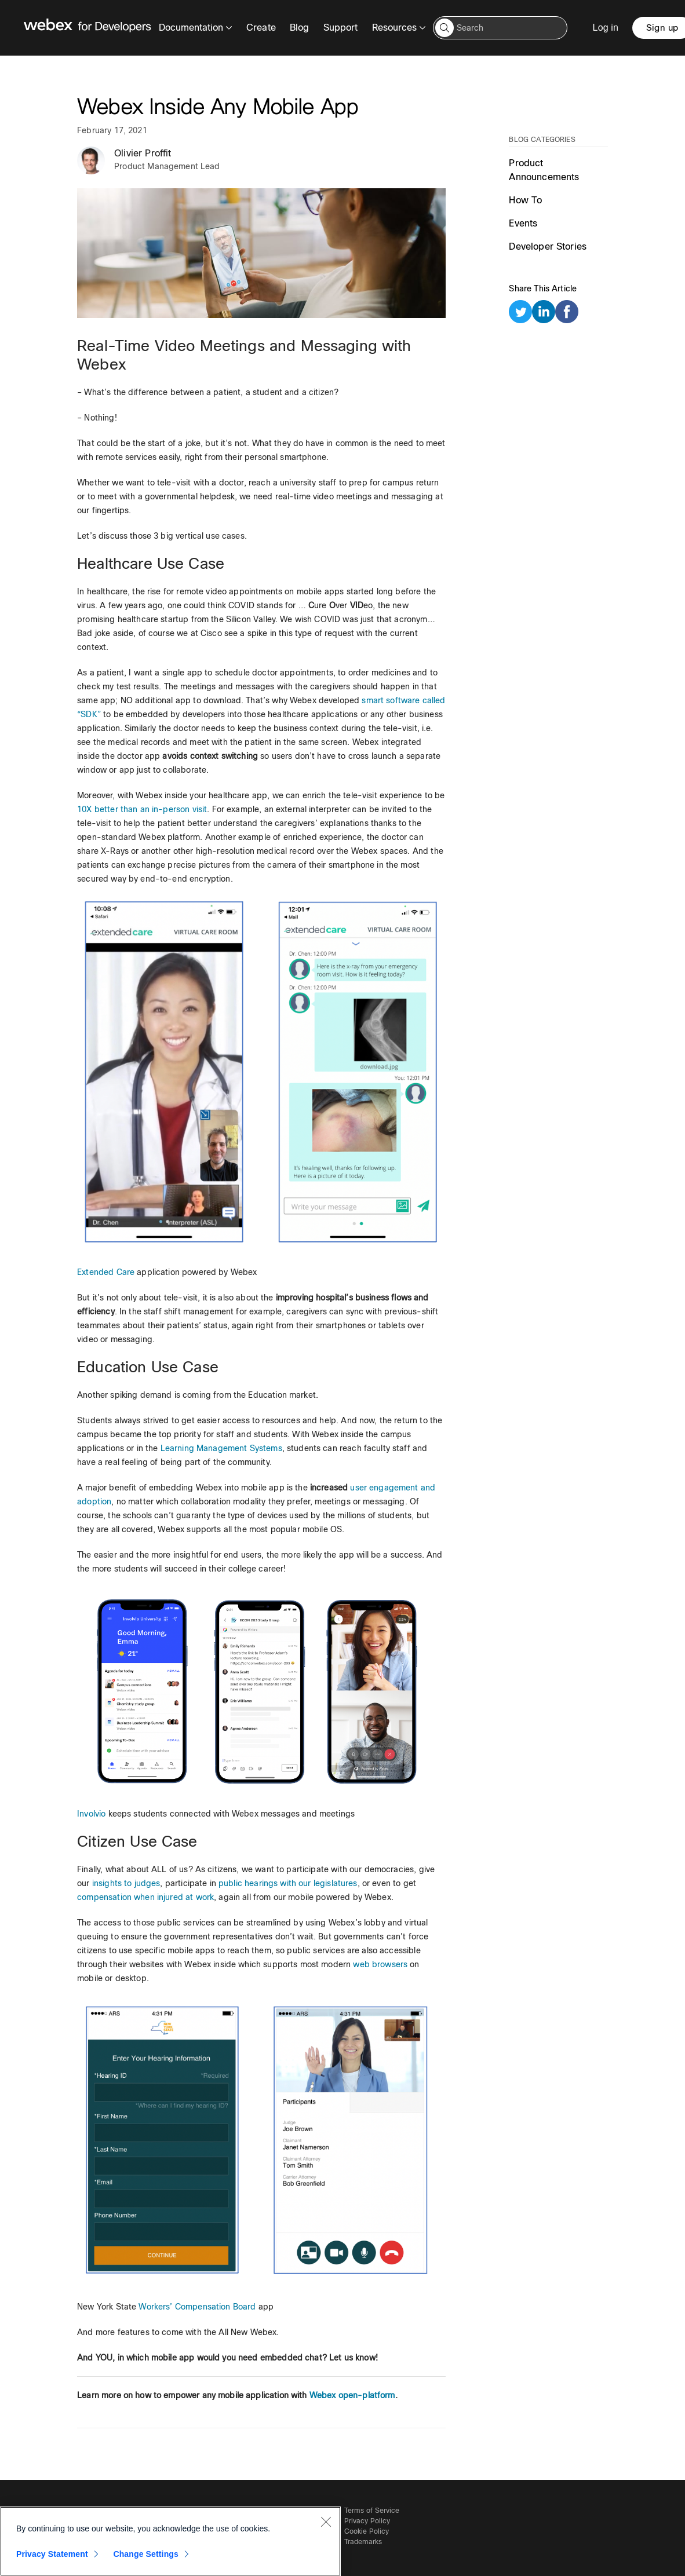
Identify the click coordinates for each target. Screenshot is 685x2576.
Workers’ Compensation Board (197, 2306)
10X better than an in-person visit (142, 809)
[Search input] (500, 27)
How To (525, 200)
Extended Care (105, 1272)
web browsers (380, 1964)
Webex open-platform (352, 2395)
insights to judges (126, 1883)
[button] (444, 28)
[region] (170, 2541)
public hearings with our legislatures (288, 1883)
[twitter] (520, 313)
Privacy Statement (52, 2554)
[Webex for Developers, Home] (87, 28)
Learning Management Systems (221, 1448)
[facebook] (566, 313)
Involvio (91, 1813)
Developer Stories (547, 246)
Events (523, 223)
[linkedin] (543, 313)
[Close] (325, 2521)
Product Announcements (544, 170)
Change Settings (145, 2554)
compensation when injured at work (145, 1897)
